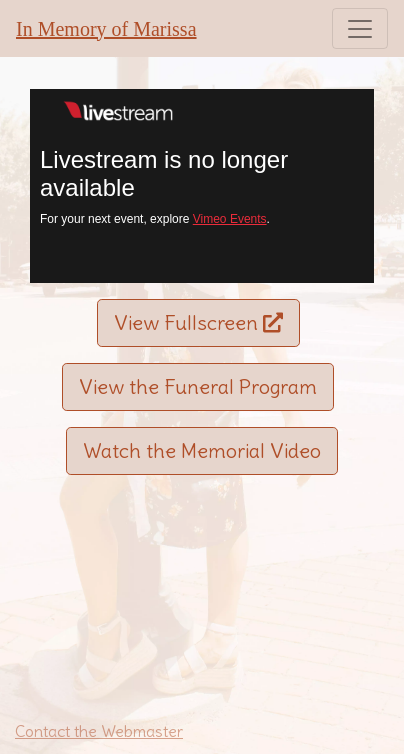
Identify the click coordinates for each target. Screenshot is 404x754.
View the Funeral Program (198, 386)
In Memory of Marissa (106, 29)
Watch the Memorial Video (202, 450)
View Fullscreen (198, 322)
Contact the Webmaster (99, 731)
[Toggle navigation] (360, 28)
